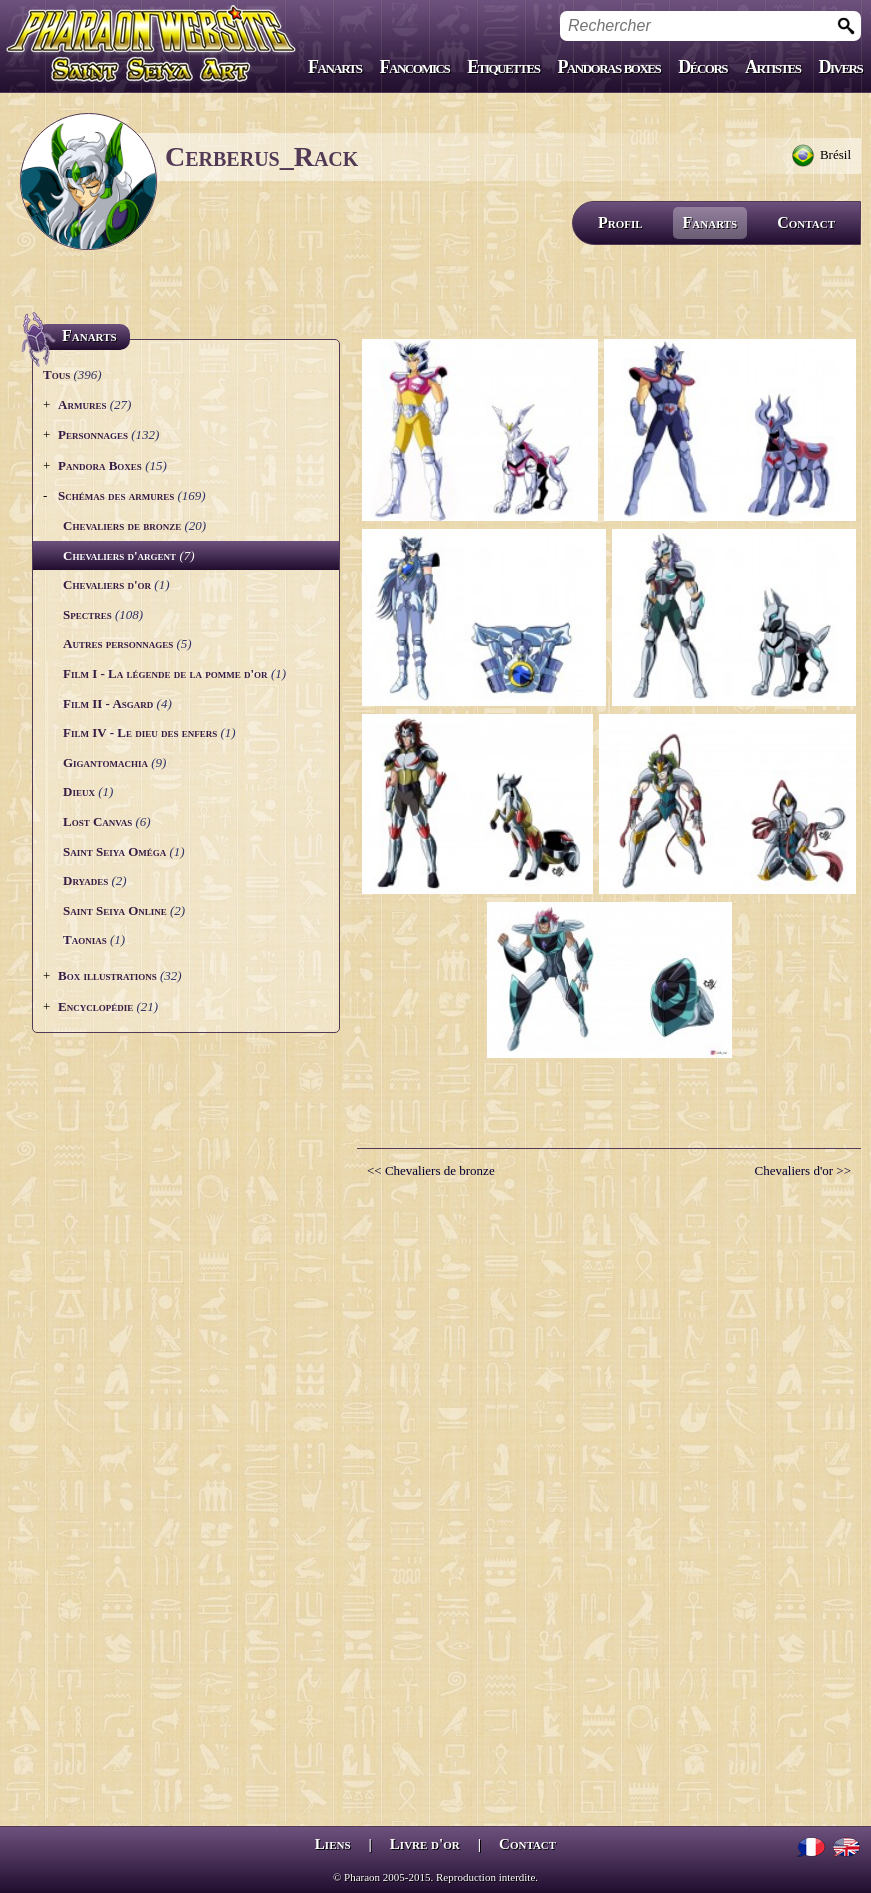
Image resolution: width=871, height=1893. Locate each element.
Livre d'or (425, 1844)
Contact (806, 222)
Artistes (772, 67)
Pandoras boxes (608, 67)
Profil (620, 222)
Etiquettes (503, 67)
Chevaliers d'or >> (803, 1170)
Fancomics (415, 67)
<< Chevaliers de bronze (431, 1170)
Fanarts (335, 67)
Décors (702, 67)
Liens (333, 1844)
